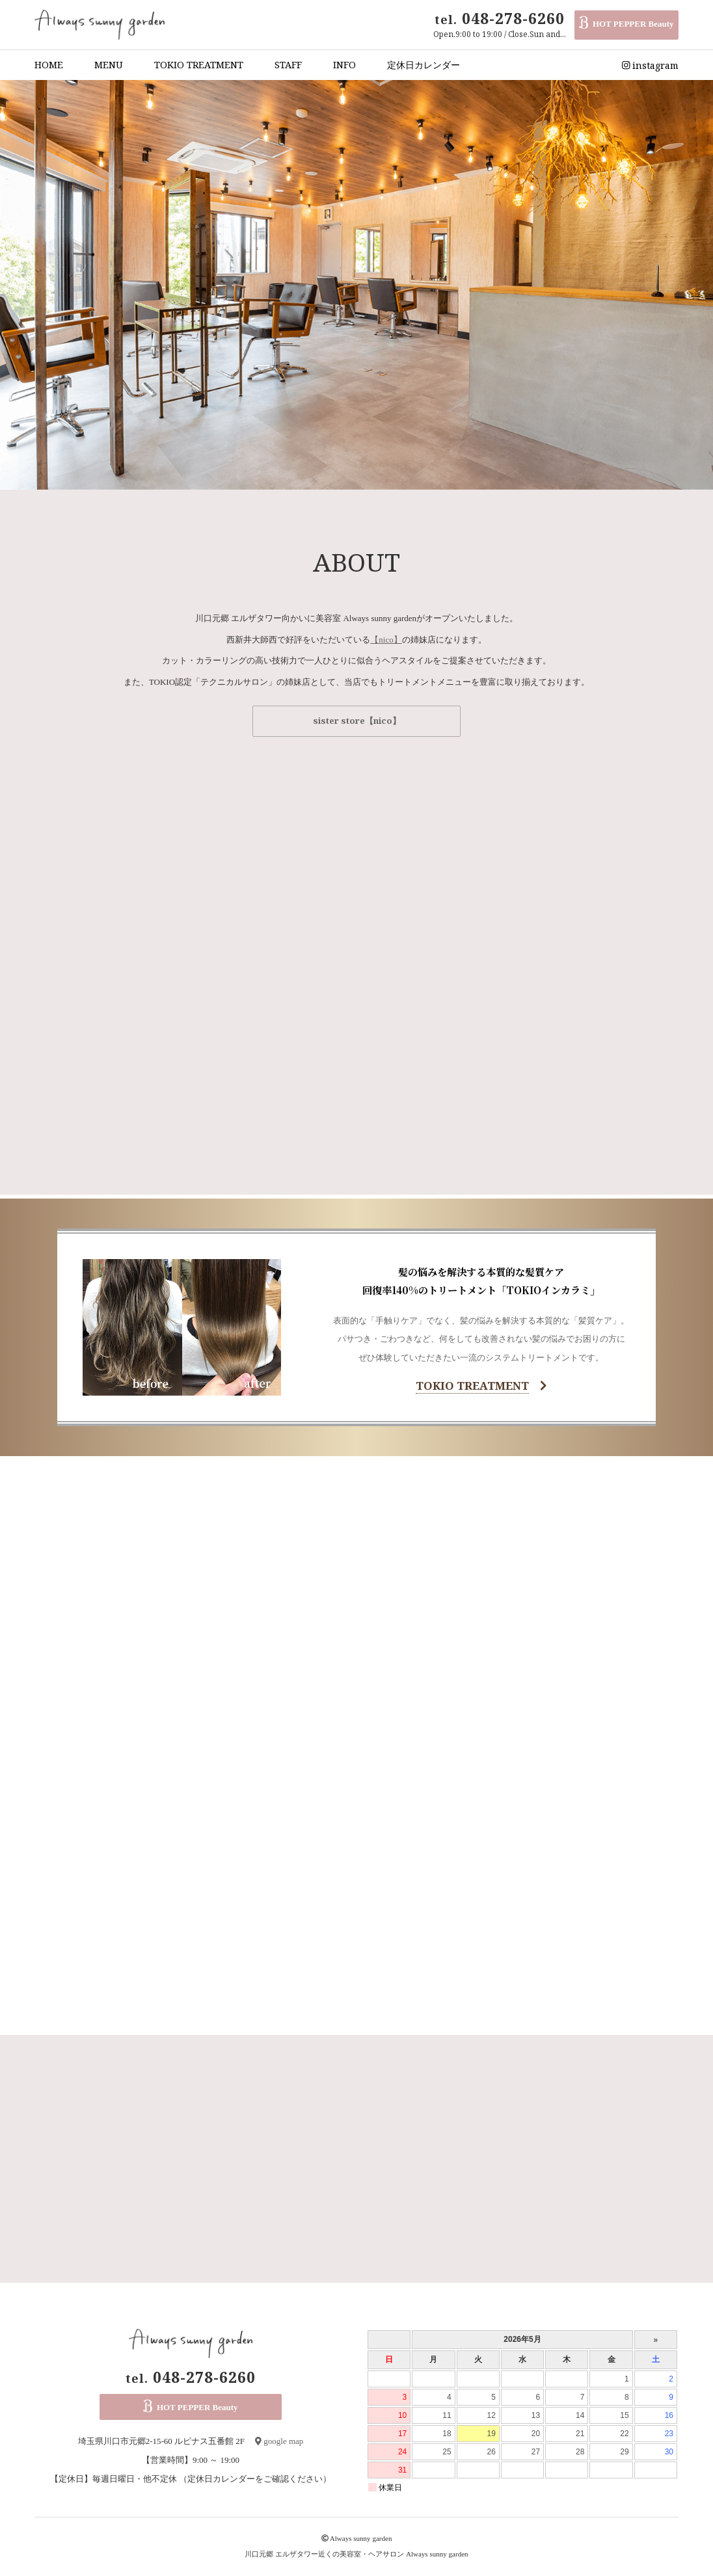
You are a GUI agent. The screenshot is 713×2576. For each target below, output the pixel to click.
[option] (356, 285)
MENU (108, 65)
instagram (650, 65)
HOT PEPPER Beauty (626, 25)
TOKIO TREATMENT (198, 65)
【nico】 (385, 639)
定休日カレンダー (423, 65)
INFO (344, 65)
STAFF (288, 65)
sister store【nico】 (357, 720)
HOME (48, 65)
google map (279, 2441)
